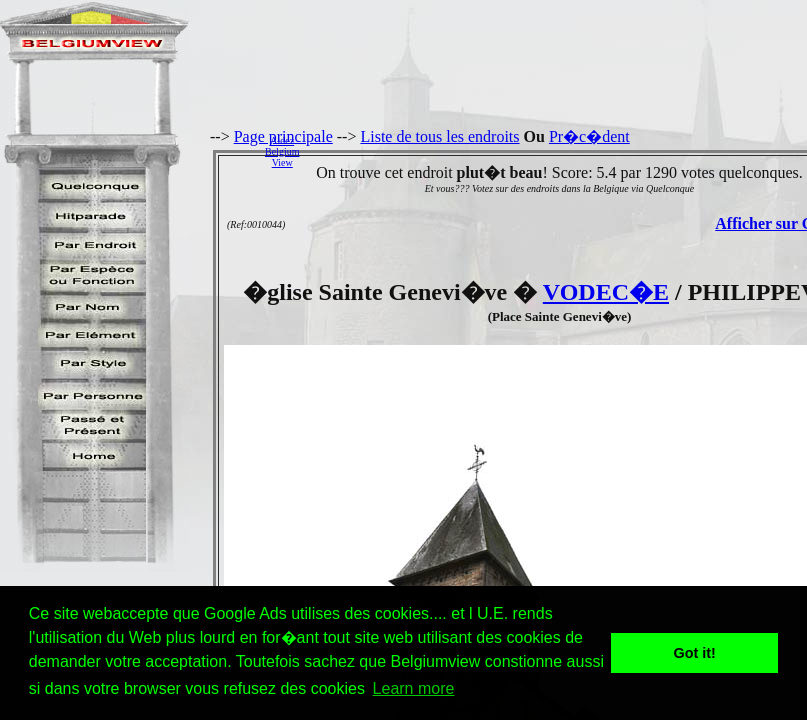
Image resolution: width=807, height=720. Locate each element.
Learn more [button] (414, 688)
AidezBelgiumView (282, 151)
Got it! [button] (695, 653)
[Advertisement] (558, 151)
